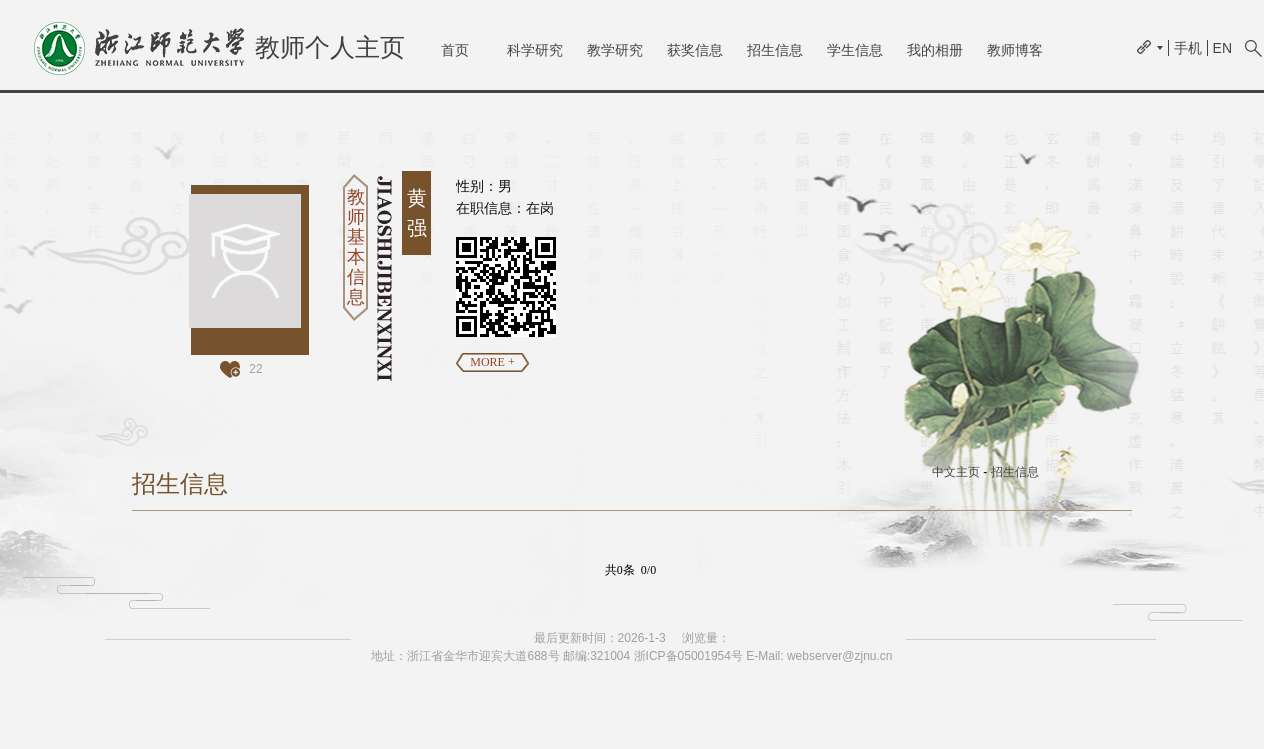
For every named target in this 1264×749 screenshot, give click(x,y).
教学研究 (615, 50)
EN (1222, 48)
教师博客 (1015, 50)
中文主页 (956, 472)
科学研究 (535, 50)
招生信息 (775, 50)
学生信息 (855, 50)
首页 (455, 50)
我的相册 (935, 50)
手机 (1188, 48)
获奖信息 (695, 50)
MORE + (492, 362)
